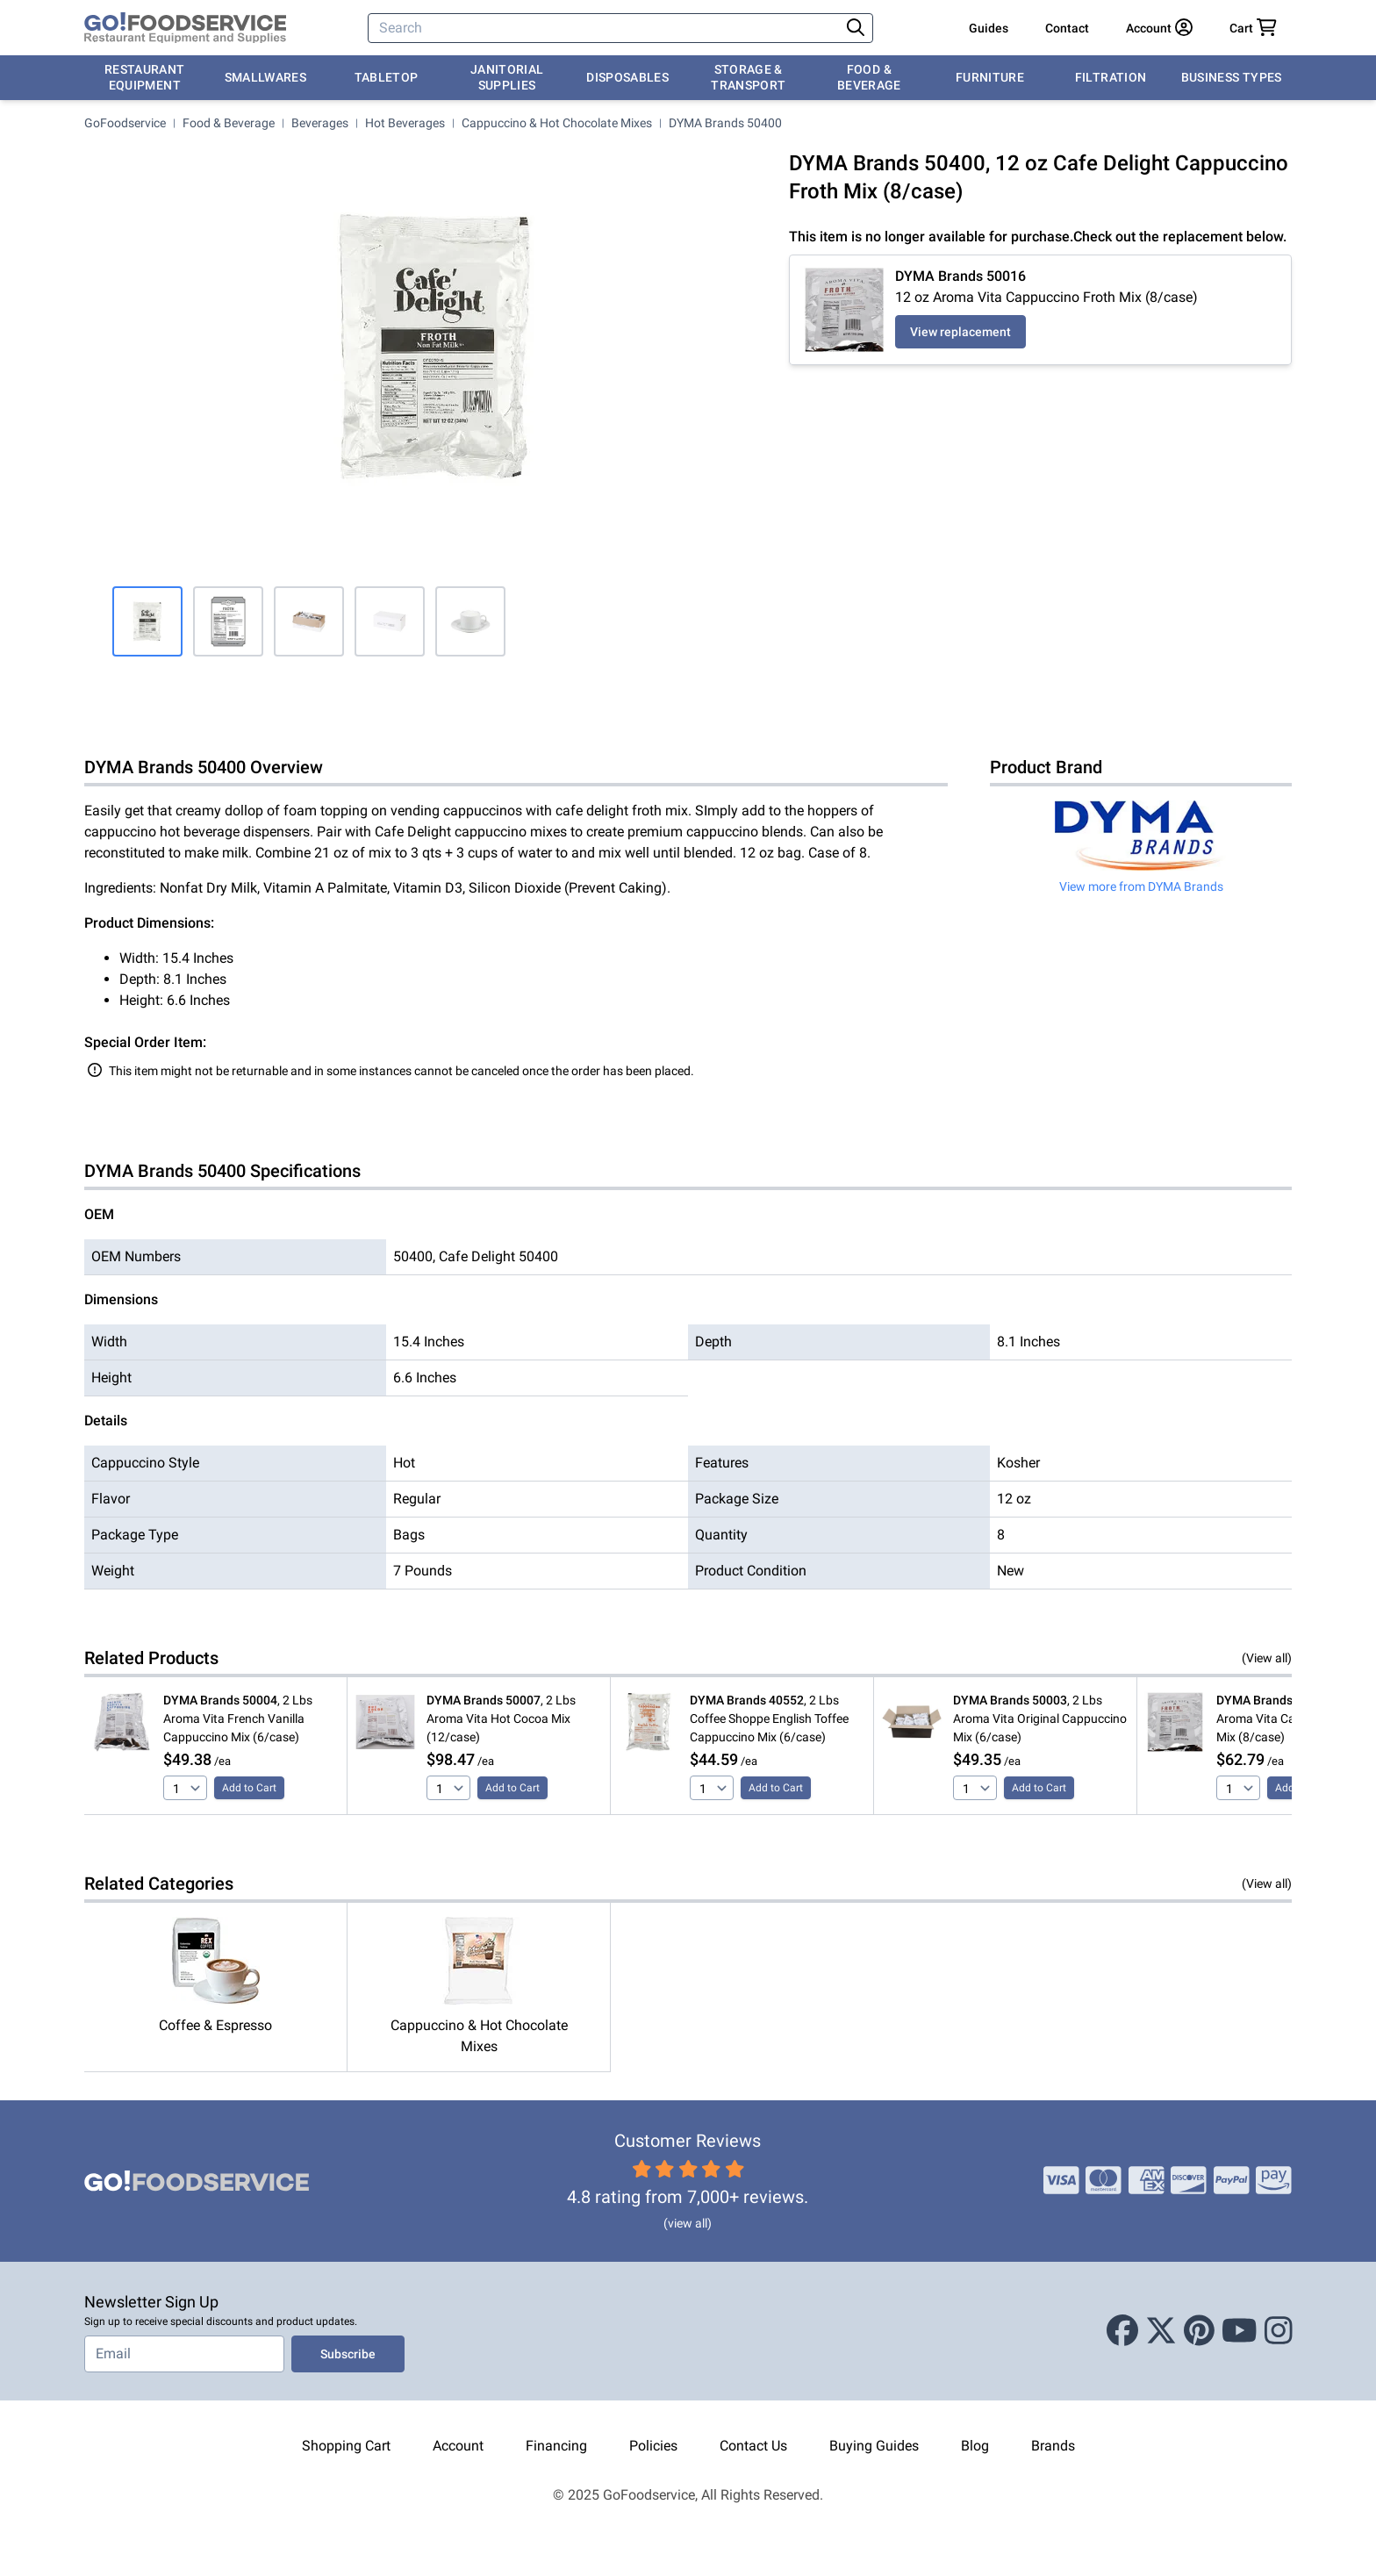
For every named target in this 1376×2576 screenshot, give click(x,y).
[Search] (605, 28)
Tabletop (387, 77)
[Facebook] (1122, 2331)
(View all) (1267, 1658)
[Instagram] (1279, 2331)
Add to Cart (249, 1788)
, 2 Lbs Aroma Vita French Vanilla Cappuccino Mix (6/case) (237, 1718)
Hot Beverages (405, 123)
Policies (653, 2445)
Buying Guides (874, 2445)
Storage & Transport (748, 77)
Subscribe (348, 2354)
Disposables (627, 77)
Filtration (1111, 77)
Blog (975, 2445)
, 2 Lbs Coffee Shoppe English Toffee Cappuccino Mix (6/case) (769, 1718)
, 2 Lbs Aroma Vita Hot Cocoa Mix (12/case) (501, 1718)
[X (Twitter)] (1161, 2331)
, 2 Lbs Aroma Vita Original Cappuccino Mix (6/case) (1040, 1718)
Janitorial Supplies (507, 77)
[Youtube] (1240, 2331)
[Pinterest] (1199, 2331)
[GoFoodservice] (185, 28)
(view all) (687, 2223)
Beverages (319, 123)
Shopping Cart (346, 2445)
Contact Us (753, 2445)
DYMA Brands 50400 (725, 123)
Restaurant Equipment (144, 77)
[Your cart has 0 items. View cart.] (1253, 28)
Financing (556, 2445)
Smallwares (266, 77)
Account (458, 2445)
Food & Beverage (869, 77)
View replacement (960, 332)
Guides (988, 28)
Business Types (1231, 77)
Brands (1053, 2445)
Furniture (990, 77)
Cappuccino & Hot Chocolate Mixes (557, 123)
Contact (1067, 28)
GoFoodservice (125, 123)
